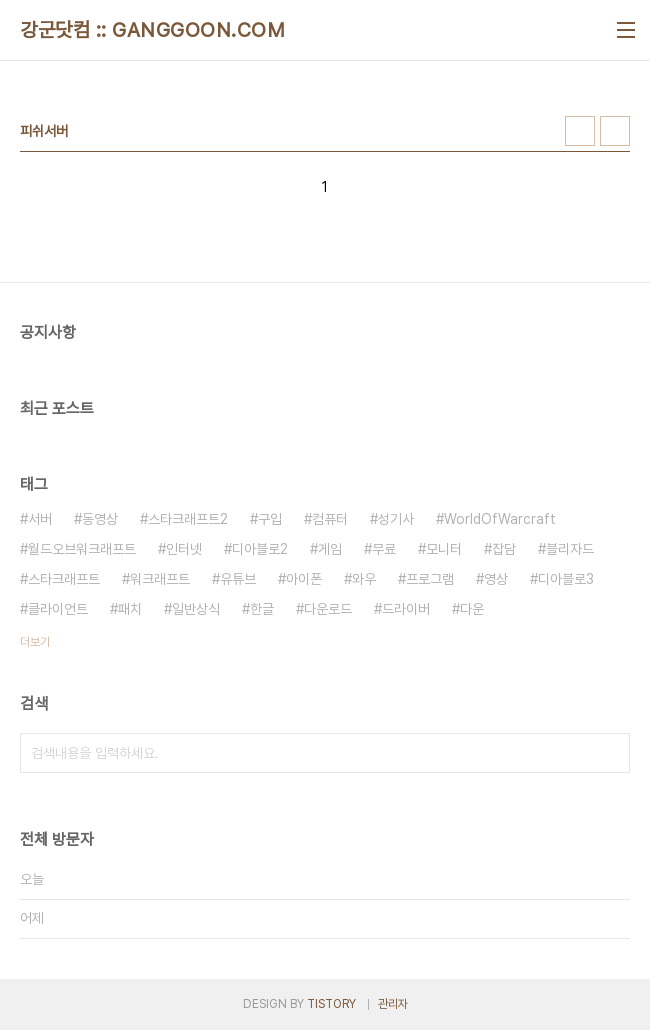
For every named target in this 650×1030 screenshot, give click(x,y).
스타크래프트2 (188, 519)
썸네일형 (580, 131)
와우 (364, 579)
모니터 (444, 549)
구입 (270, 519)
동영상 (100, 519)
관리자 (393, 1004)
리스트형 (615, 131)
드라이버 (406, 609)
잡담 (504, 549)
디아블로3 (566, 579)
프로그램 (430, 579)
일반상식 (196, 609)
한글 (262, 609)
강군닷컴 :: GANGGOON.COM (152, 30)
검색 (610, 753)
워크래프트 (160, 579)
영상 (496, 579)
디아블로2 (260, 549)
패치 (130, 609)
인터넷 (184, 549)
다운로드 (328, 609)
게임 (330, 549)
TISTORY (331, 1004)
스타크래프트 (64, 579)
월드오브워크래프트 (82, 549)
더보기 (35, 642)
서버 (40, 519)
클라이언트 (58, 609)
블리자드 (570, 549)
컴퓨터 (330, 519)
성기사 (396, 519)
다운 (472, 609)
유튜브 (238, 579)
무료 (384, 549)
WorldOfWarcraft (500, 519)
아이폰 (304, 579)
